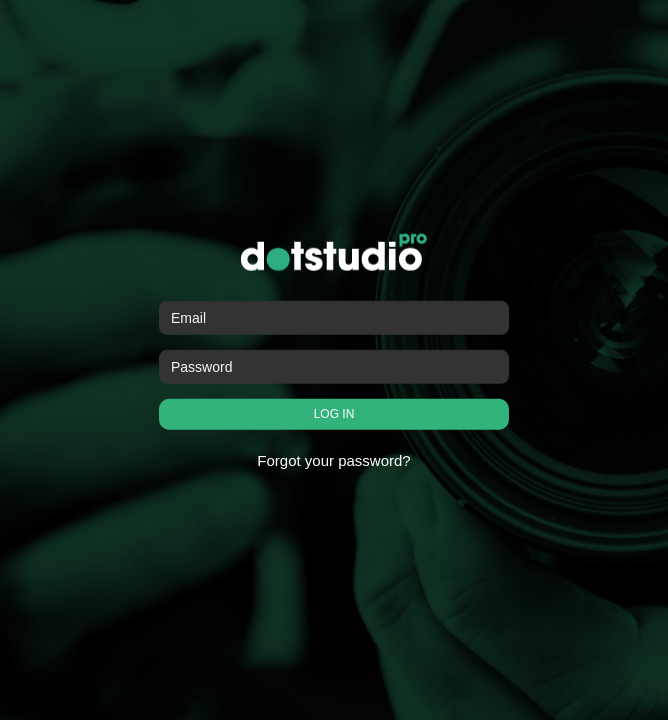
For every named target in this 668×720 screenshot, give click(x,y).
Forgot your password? (333, 460)
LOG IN (334, 414)
